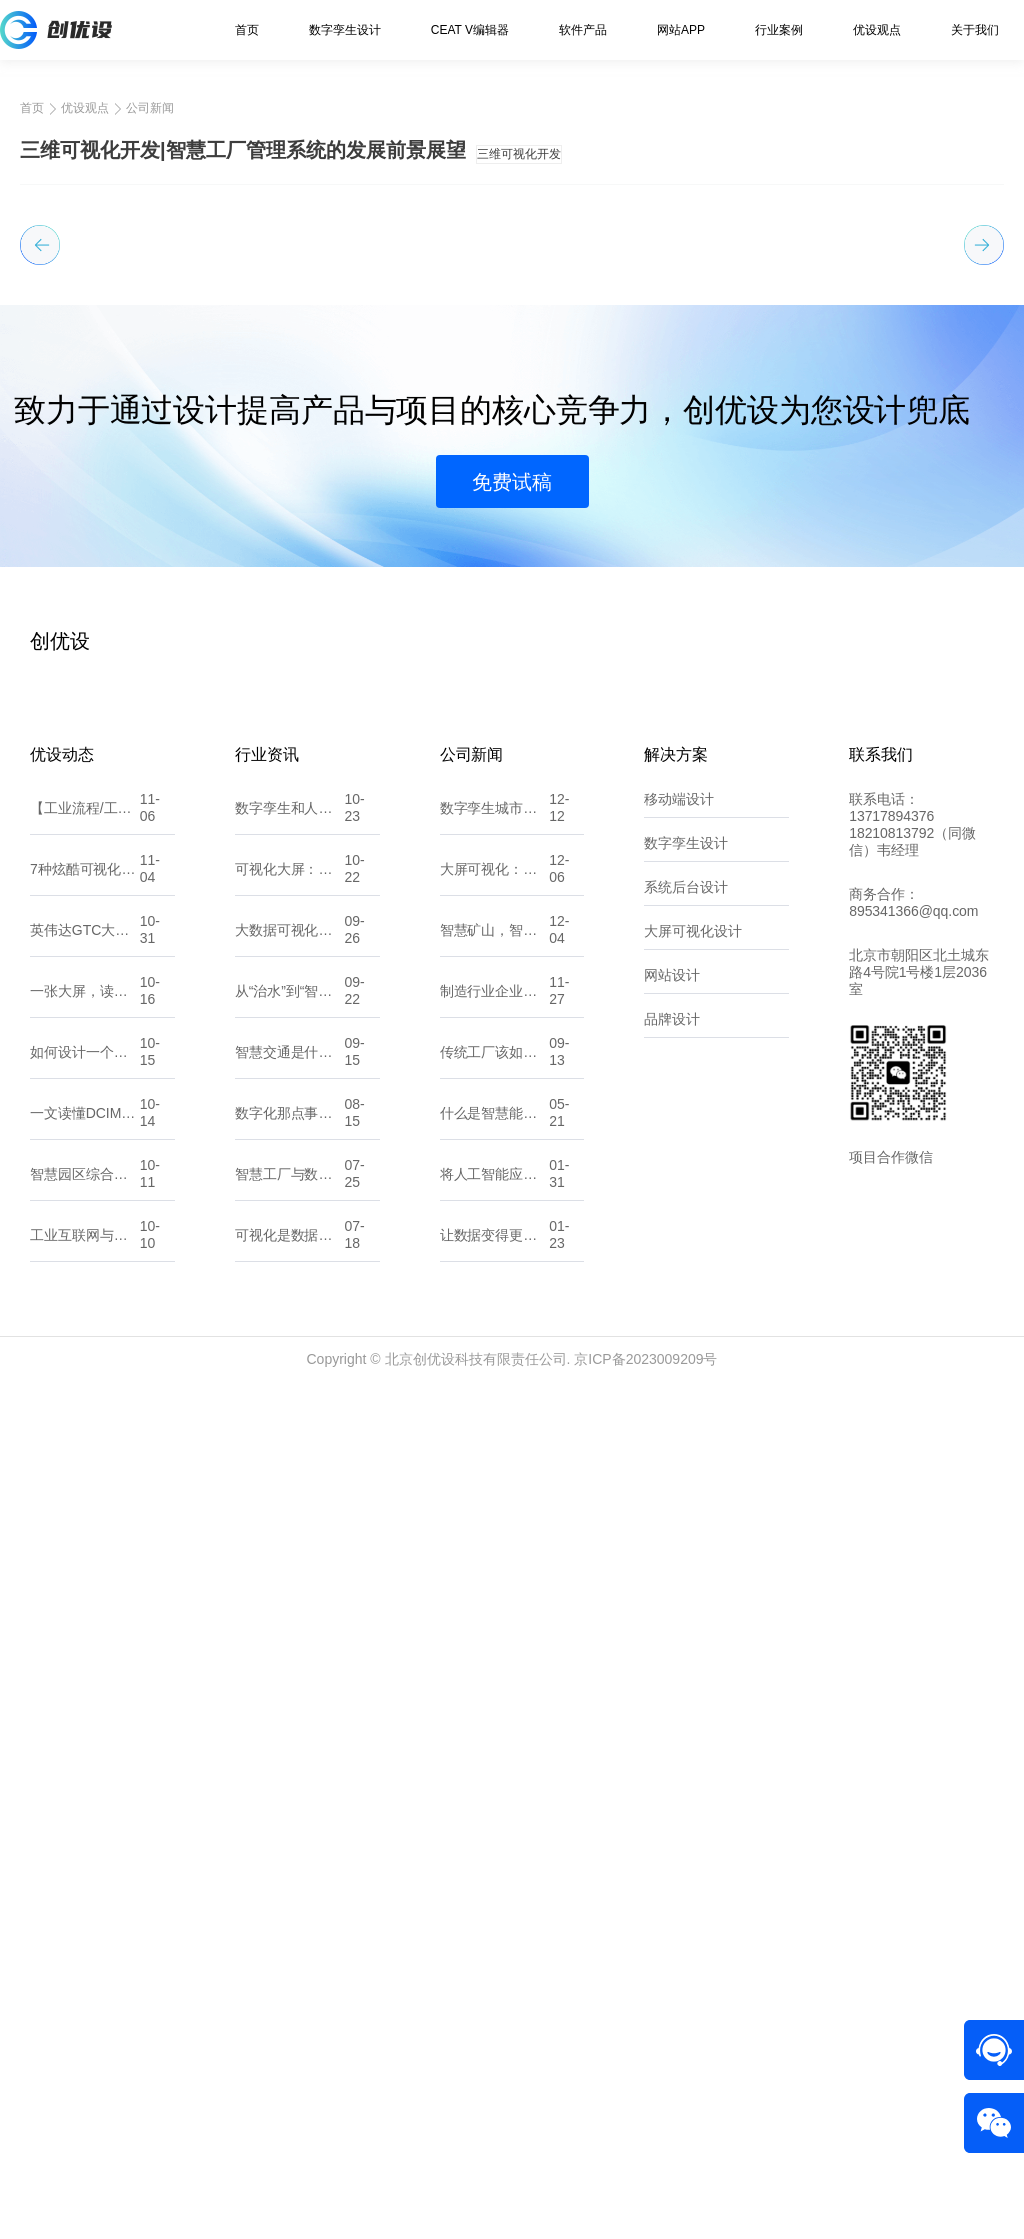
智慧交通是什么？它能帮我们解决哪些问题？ (290, 1907)
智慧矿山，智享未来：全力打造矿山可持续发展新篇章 (495, 1785)
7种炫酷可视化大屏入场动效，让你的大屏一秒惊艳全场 (85, 1724)
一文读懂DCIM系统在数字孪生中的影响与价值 (85, 1968)
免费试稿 (512, 1337)
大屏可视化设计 (693, 1786)
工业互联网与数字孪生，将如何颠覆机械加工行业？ (85, 2090)
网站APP (681, 30)
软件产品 (583, 30)
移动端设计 (679, 1654)
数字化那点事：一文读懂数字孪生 (290, 1968)
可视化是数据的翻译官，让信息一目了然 (290, 2090)
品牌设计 (672, 1874)
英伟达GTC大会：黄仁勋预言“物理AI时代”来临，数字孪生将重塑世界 (85, 1785)
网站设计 (672, 1830)
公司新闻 (150, 108)
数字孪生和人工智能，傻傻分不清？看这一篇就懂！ (290, 1663)
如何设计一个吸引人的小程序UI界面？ (85, 1907)
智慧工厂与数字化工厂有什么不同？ (290, 2029)
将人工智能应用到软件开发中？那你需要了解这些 (495, 2029)
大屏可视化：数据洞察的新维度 (495, 1724)
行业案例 (779, 30)
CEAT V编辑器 (470, 30)
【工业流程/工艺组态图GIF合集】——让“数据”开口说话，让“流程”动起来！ (85, 1663)
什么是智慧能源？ (495, 1968)
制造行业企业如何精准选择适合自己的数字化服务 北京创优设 (495, 1846)
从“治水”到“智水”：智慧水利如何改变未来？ (290, 1846)
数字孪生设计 (345, 30)
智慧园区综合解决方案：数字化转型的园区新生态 (85, 2029)
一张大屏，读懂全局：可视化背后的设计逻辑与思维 (85, 1846)
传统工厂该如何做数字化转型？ (495, 1907)
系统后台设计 (686, 1742)
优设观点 (877, 30)
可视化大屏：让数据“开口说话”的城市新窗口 (290, 1724)
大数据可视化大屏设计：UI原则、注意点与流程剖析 (290, 1785)
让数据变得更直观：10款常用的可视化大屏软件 (495, 2090)
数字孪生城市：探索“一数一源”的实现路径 (495, 1663)
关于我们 (975, 30)
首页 (247, 30)
